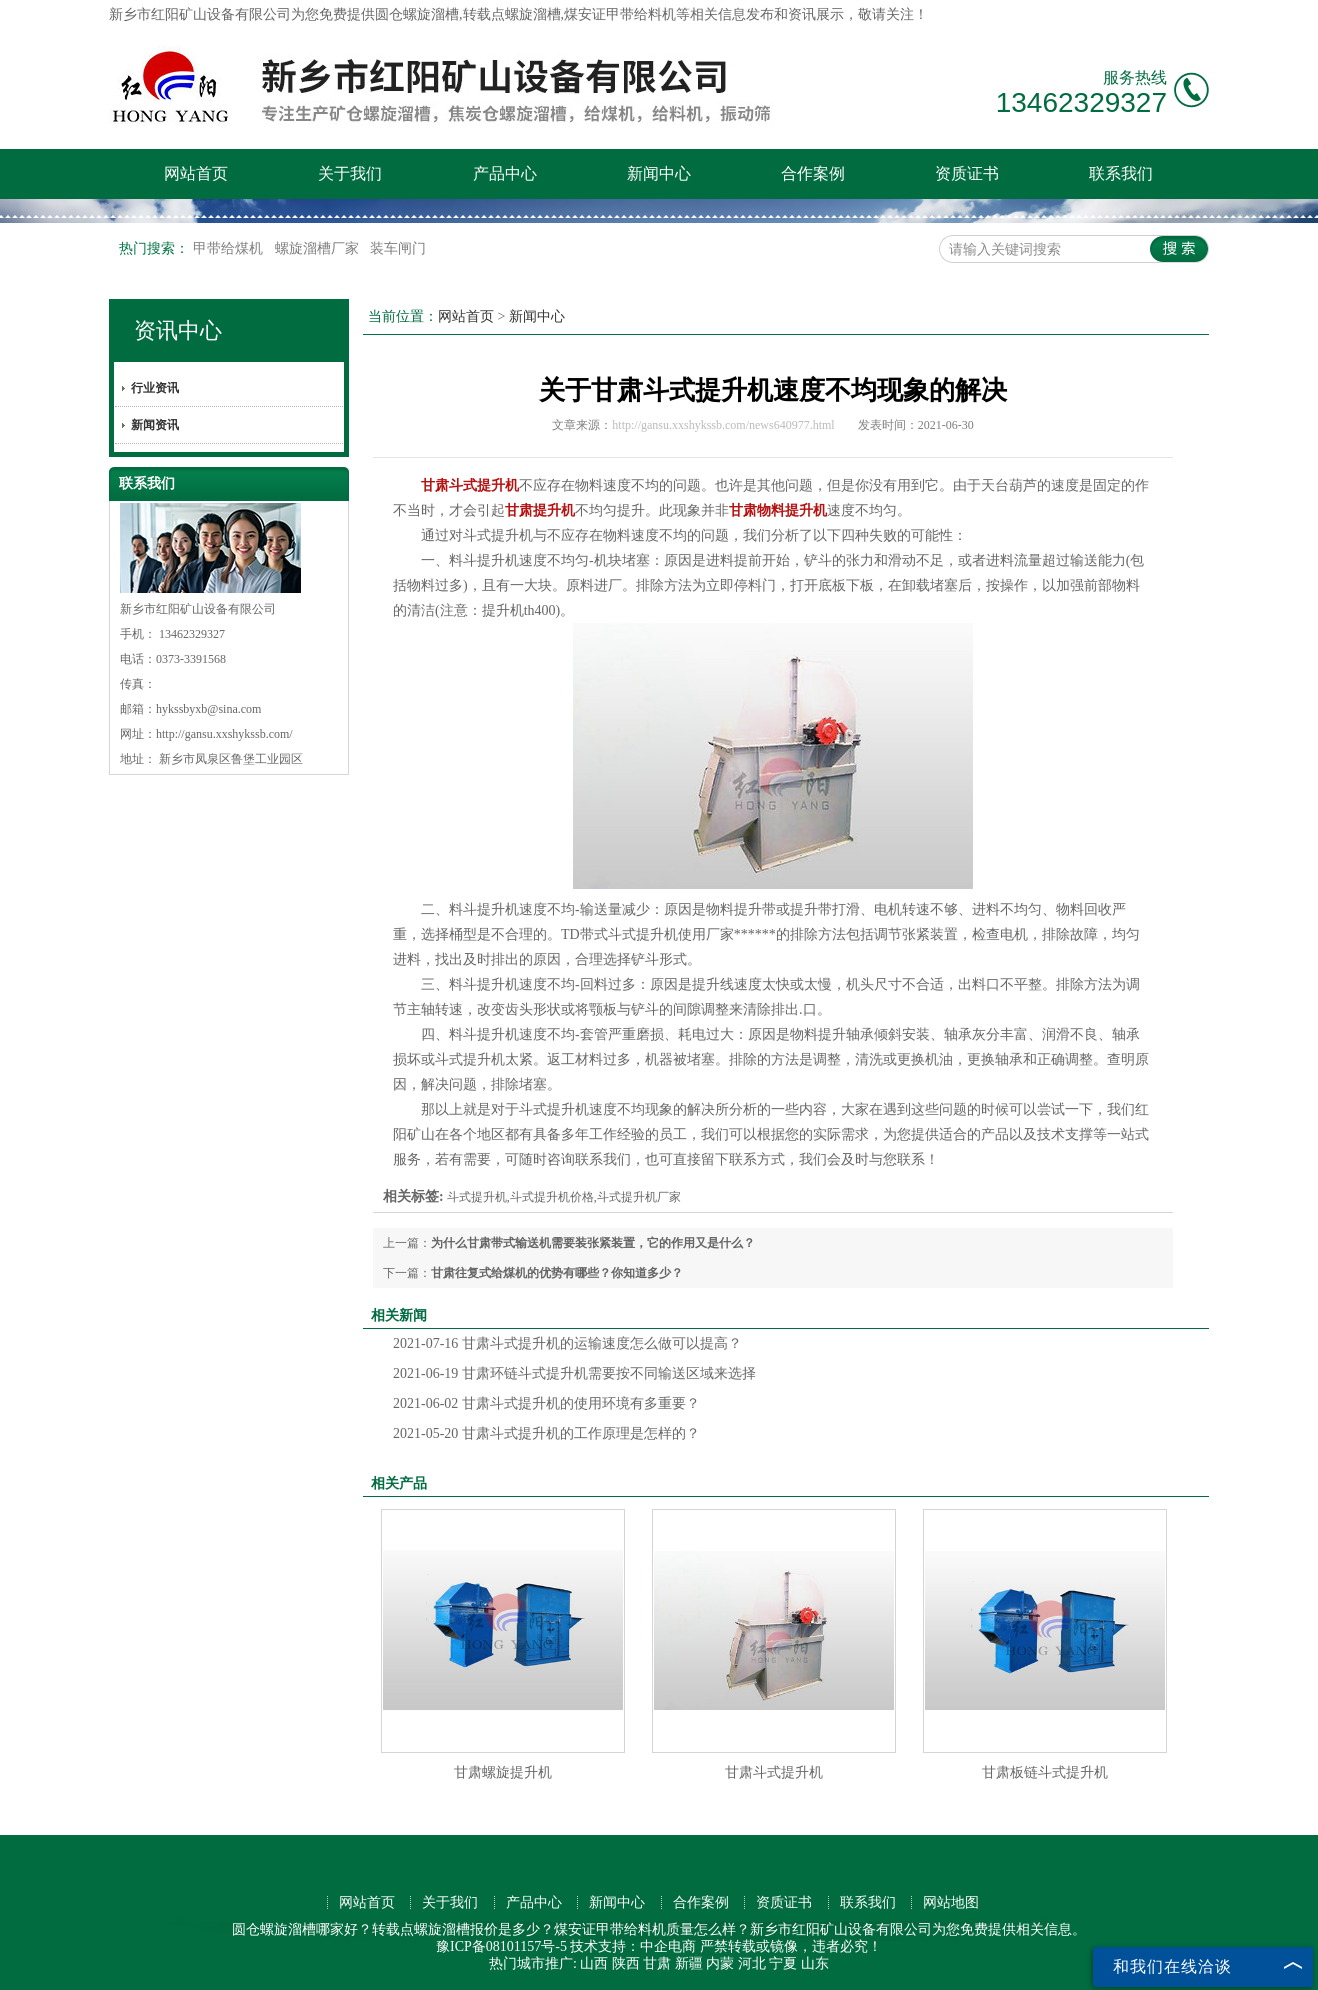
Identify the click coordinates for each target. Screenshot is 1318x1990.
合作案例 (813, 173)
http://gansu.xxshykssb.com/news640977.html (723, 425)
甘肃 (657, 1963)
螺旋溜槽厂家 (319, 248)
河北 (752, 1963)
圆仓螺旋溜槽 (417, 14)
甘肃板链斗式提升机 (1045, 1772)
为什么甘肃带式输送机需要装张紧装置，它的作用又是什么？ (593, 1243)
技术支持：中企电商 (633, 1946)
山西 (594, 1963)
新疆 (689, 1963)
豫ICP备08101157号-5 (501, 1946)
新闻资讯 (155, 425)
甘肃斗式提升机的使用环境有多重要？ (546, 1403)
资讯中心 (178, 330)
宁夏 (783, 1963)
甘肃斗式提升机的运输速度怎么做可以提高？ (567, 1343)
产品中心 (505, 173)
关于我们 (350, 173)
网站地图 (951, 1902)
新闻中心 (659, 173)
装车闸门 (398, 248)
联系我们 (1121, 173)
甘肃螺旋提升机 (503, 1772)
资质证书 (967, 173)
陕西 (626, 1963)
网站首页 (196, 173)
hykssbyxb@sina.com (208, 709)
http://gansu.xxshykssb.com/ (224, 734)
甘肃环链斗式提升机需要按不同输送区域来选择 (574, 1373)
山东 (815, 1963)
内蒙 (720, 1963)
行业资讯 (155, 388)
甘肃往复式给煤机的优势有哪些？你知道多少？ (557, 1273)
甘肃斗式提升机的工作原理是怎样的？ (546, 1433)
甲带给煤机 (230, 248)
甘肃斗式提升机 (774, 1772)
